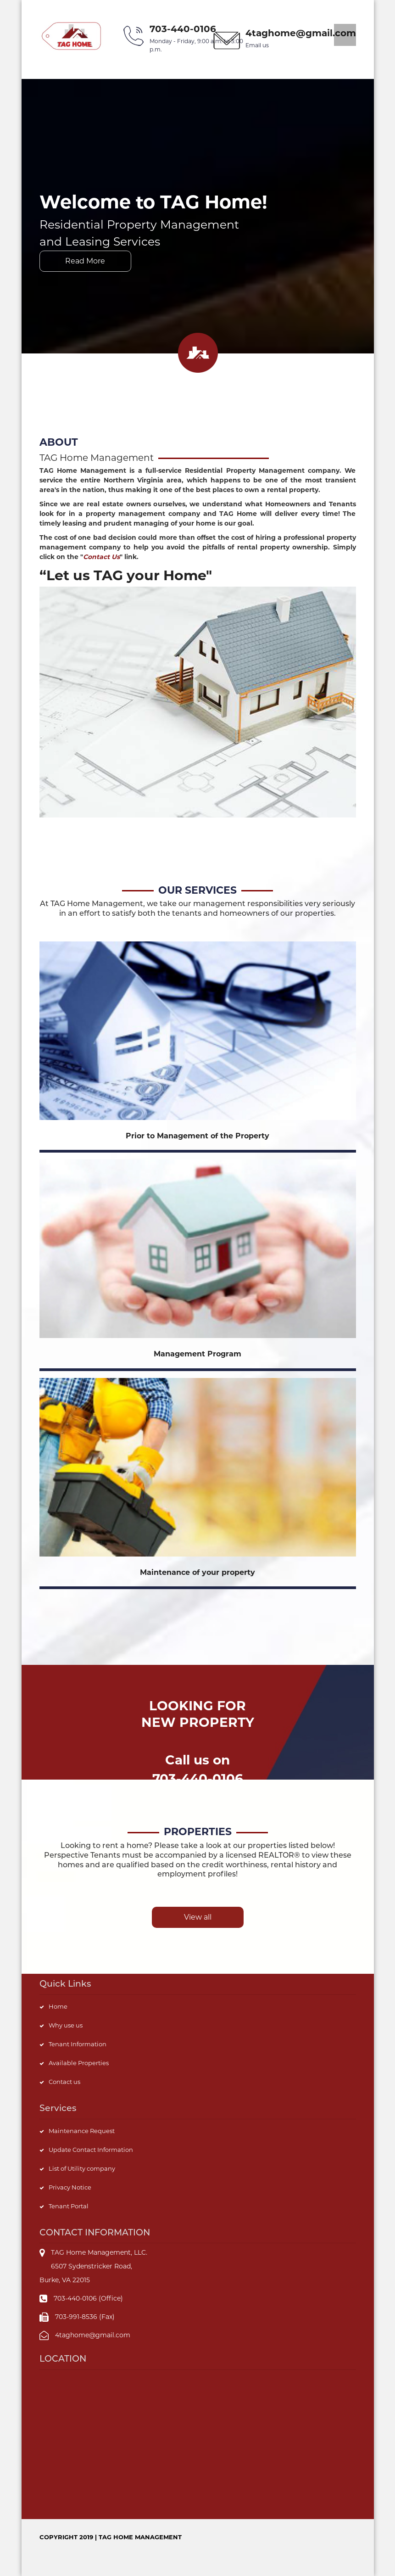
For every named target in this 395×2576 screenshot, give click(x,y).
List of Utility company (82, 2168)
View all (197, 1917)
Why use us (66, 2025)
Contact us (64, 2081)
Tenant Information (77, 2044)
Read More (85, 261)
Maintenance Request (82, 2130)
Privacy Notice (70, 2187)
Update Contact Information (91, 2149)
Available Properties (79, 2062)
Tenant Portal (69, 2206)
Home (58, 2006)
